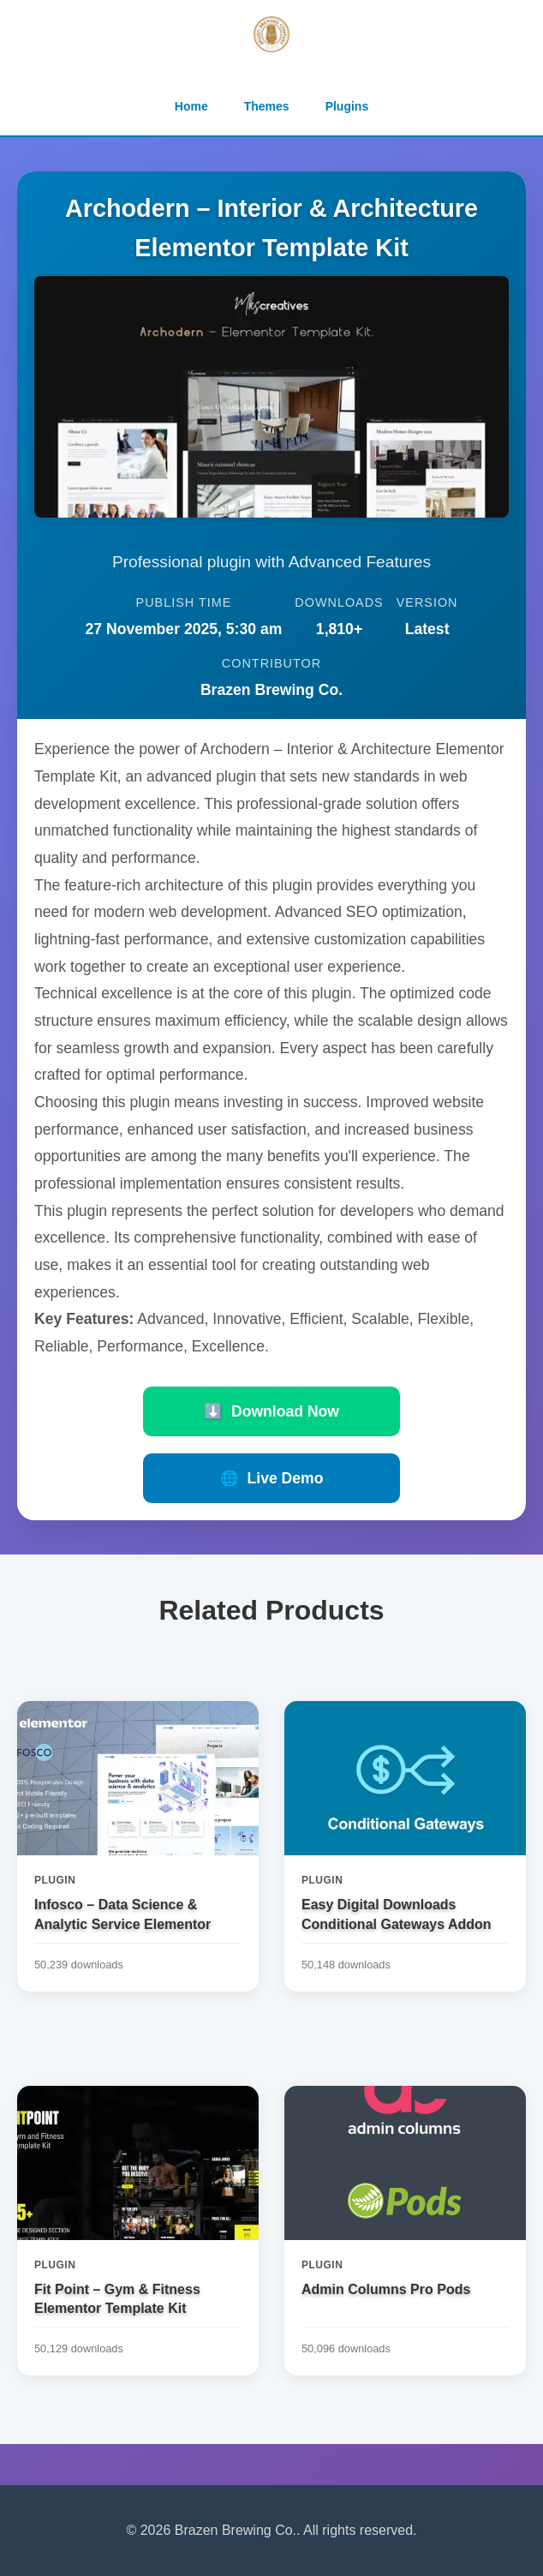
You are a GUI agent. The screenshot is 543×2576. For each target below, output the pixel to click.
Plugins (347, 106)
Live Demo (272, 1478)
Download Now (271, 1411)
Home (191, 106)
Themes (266, 106)
